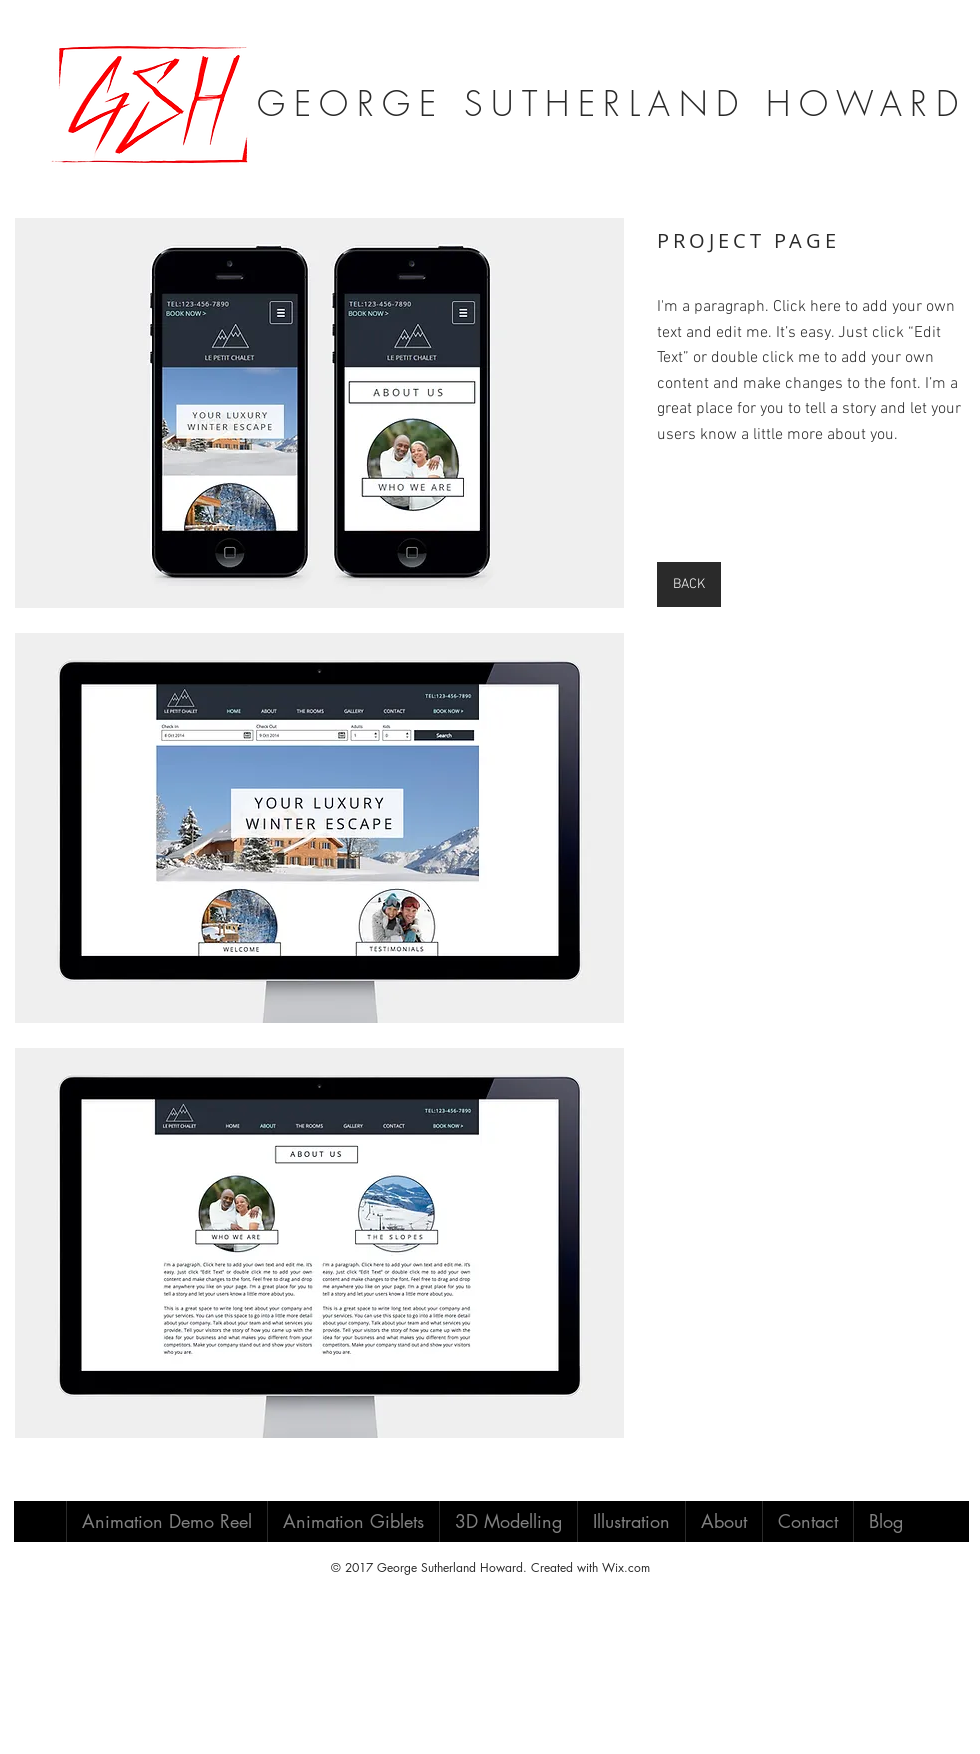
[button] (319, 413)
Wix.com (626, 1567)
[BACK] (689, 584)
